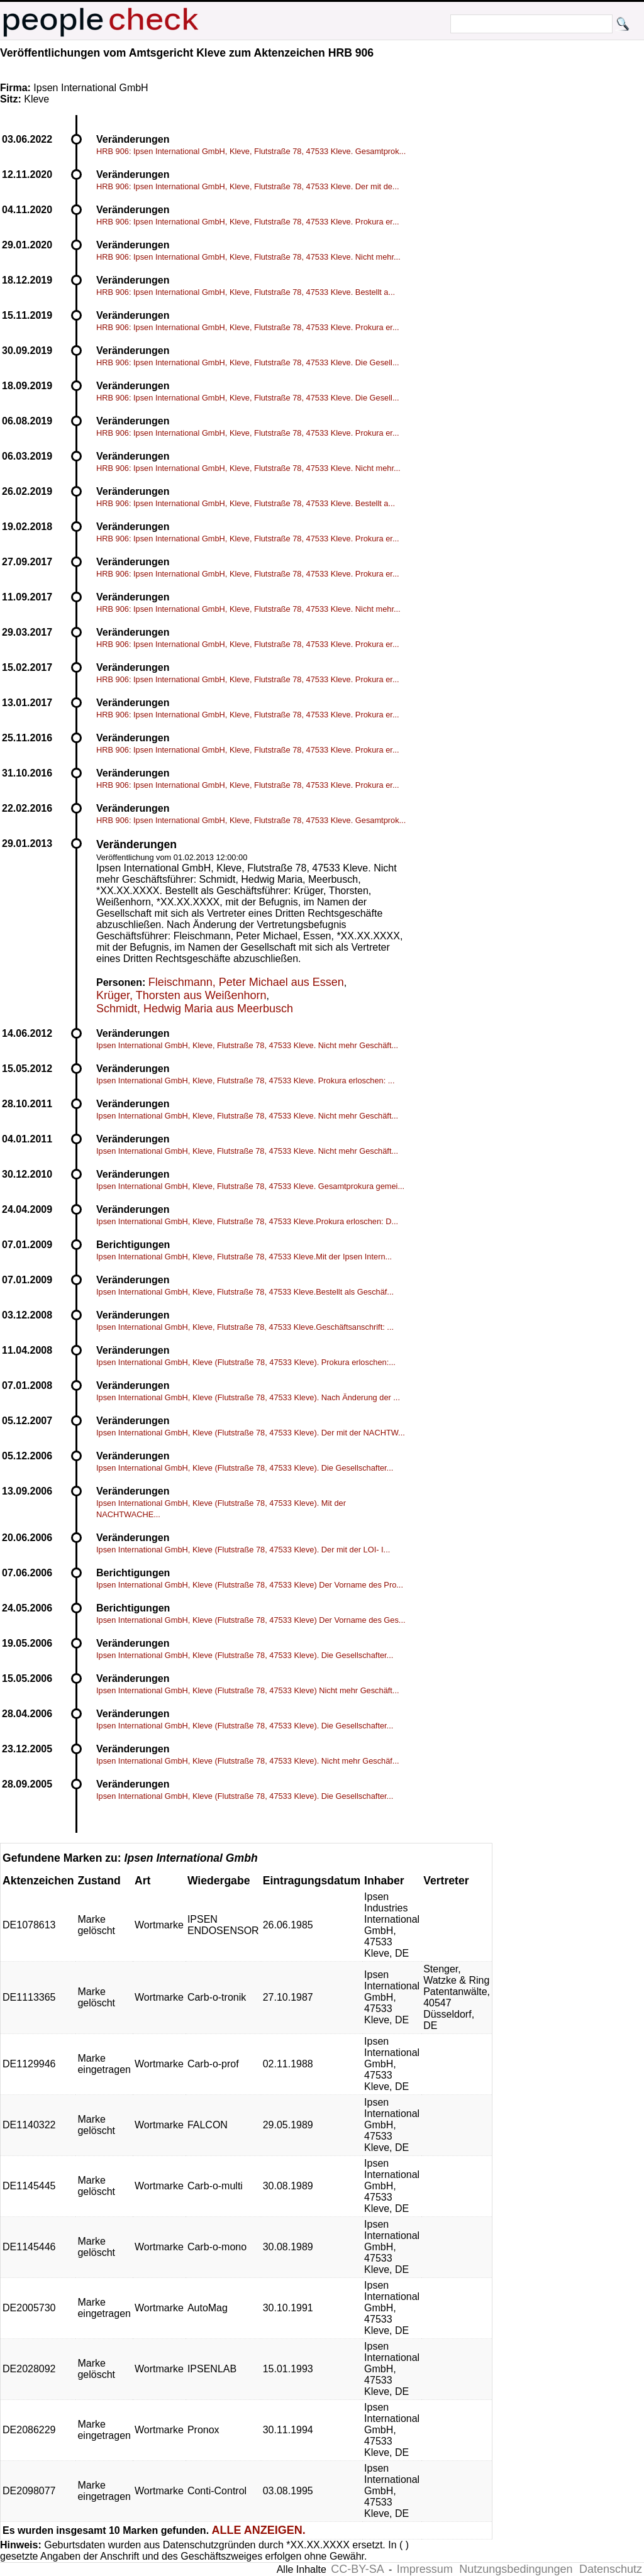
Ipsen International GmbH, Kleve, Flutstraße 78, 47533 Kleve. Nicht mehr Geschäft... (247, 1045)
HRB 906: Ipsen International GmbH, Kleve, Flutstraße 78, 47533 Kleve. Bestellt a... (245, 292)
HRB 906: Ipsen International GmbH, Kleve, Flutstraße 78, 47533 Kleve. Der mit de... (247, 186)
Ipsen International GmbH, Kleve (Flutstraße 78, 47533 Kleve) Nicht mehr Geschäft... (247, 1690)
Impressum (425, 2569)
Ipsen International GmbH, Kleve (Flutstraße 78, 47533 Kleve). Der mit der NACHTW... (250, 1432)
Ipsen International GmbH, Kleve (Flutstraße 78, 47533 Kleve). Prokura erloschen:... (246, 1362)
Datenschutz (610, 2569)
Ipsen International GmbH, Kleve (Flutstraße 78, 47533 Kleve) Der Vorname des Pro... (249, 1584)
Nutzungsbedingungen (515, 2569)
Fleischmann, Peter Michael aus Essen (246, 982)
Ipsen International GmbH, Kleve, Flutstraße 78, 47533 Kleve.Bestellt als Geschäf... (245, 1291)
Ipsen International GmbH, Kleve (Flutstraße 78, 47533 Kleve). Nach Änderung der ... (248, 1397)
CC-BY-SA (357, 2569)
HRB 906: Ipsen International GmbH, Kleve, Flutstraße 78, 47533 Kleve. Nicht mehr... (248, 257)
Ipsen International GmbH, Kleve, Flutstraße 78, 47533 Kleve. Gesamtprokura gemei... (250, 1186)
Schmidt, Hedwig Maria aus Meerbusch (194, 1008)
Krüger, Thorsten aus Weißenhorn (181, 995)
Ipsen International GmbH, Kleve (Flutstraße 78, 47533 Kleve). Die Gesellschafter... (244, 1468)
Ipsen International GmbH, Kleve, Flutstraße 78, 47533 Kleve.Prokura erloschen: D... (247, 1221)
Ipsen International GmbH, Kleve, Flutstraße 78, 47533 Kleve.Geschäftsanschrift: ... (245, 1327)
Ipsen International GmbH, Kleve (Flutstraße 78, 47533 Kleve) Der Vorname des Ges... (251, 1620)
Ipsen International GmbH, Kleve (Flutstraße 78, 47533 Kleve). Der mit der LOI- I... (243, 1549)
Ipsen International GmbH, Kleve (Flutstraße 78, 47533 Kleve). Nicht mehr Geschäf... (247, 1761)
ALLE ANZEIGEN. (259, 2530)
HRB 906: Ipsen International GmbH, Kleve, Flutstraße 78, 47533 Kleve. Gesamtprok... (251, 151)
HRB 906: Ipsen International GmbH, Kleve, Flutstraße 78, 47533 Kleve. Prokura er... (247, 221)
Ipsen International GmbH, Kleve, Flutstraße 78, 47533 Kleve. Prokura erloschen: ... (245, 1080)
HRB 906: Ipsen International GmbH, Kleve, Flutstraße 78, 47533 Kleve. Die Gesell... (247, 362)
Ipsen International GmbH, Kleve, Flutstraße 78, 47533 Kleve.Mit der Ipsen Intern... (244, 1256)
